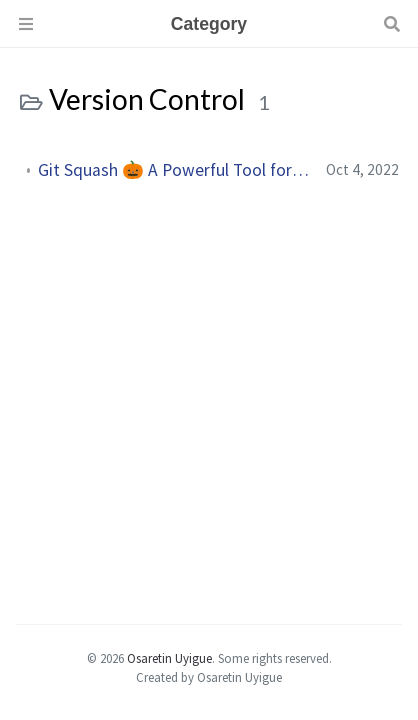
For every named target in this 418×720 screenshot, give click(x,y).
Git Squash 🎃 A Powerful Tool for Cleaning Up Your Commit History (174, 170)
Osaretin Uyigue (169, 658)
